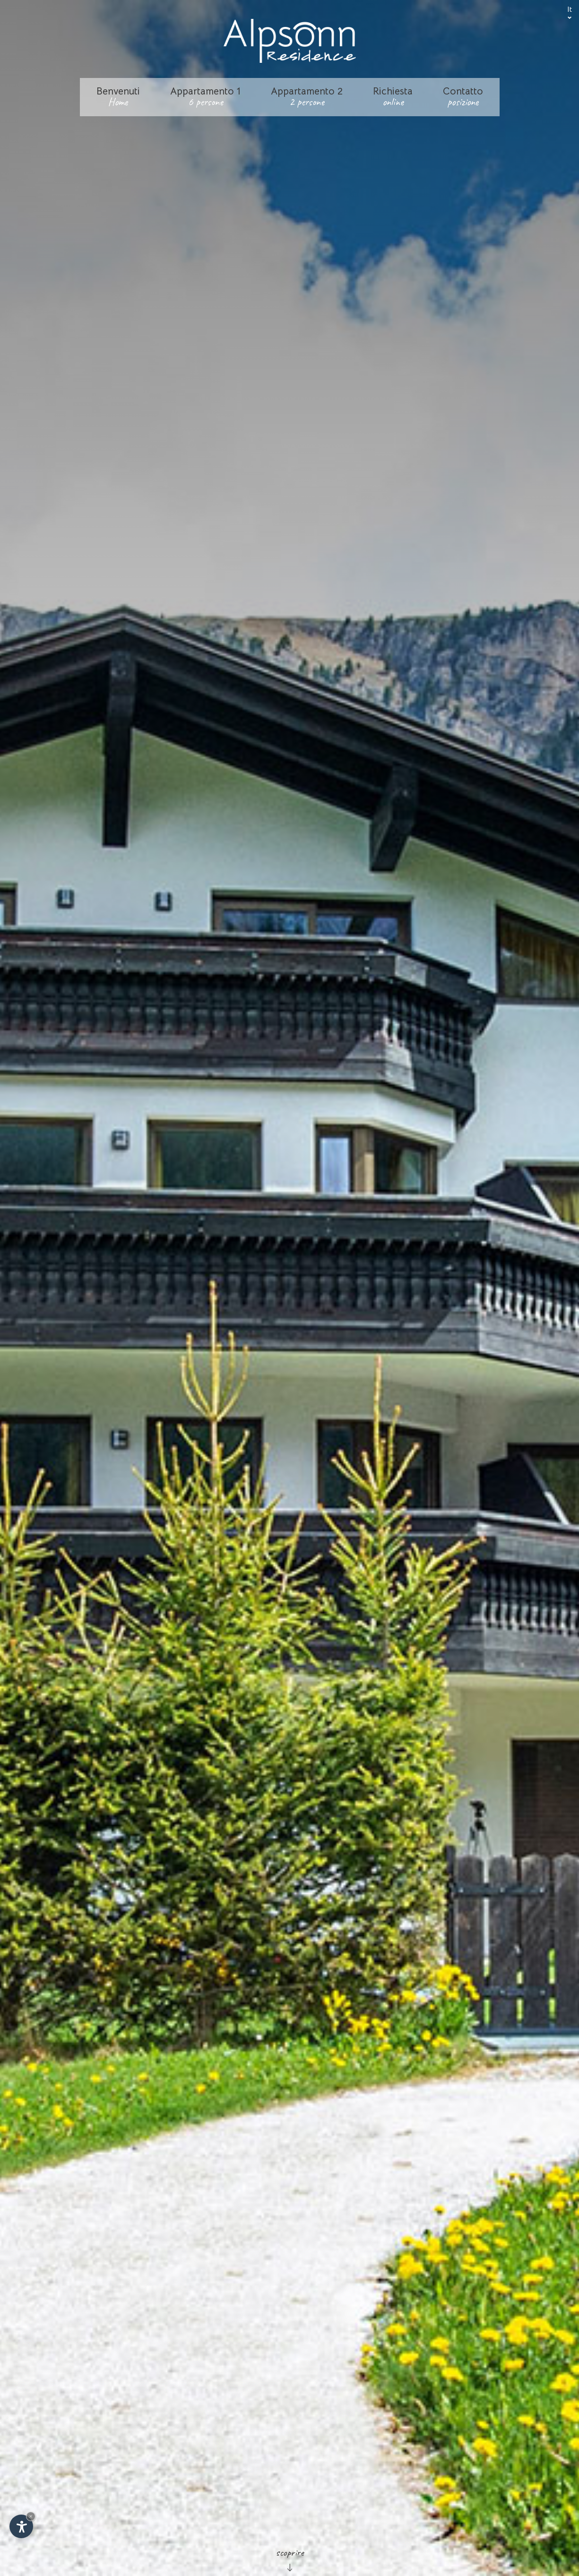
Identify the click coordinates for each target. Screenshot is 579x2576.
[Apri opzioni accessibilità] (21, 2526)
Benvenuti (118, 97)
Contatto (463, 97)
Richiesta (393, 97)
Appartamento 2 (307, 97)
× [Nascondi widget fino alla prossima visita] (31, 2516)
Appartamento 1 (205, 97)
